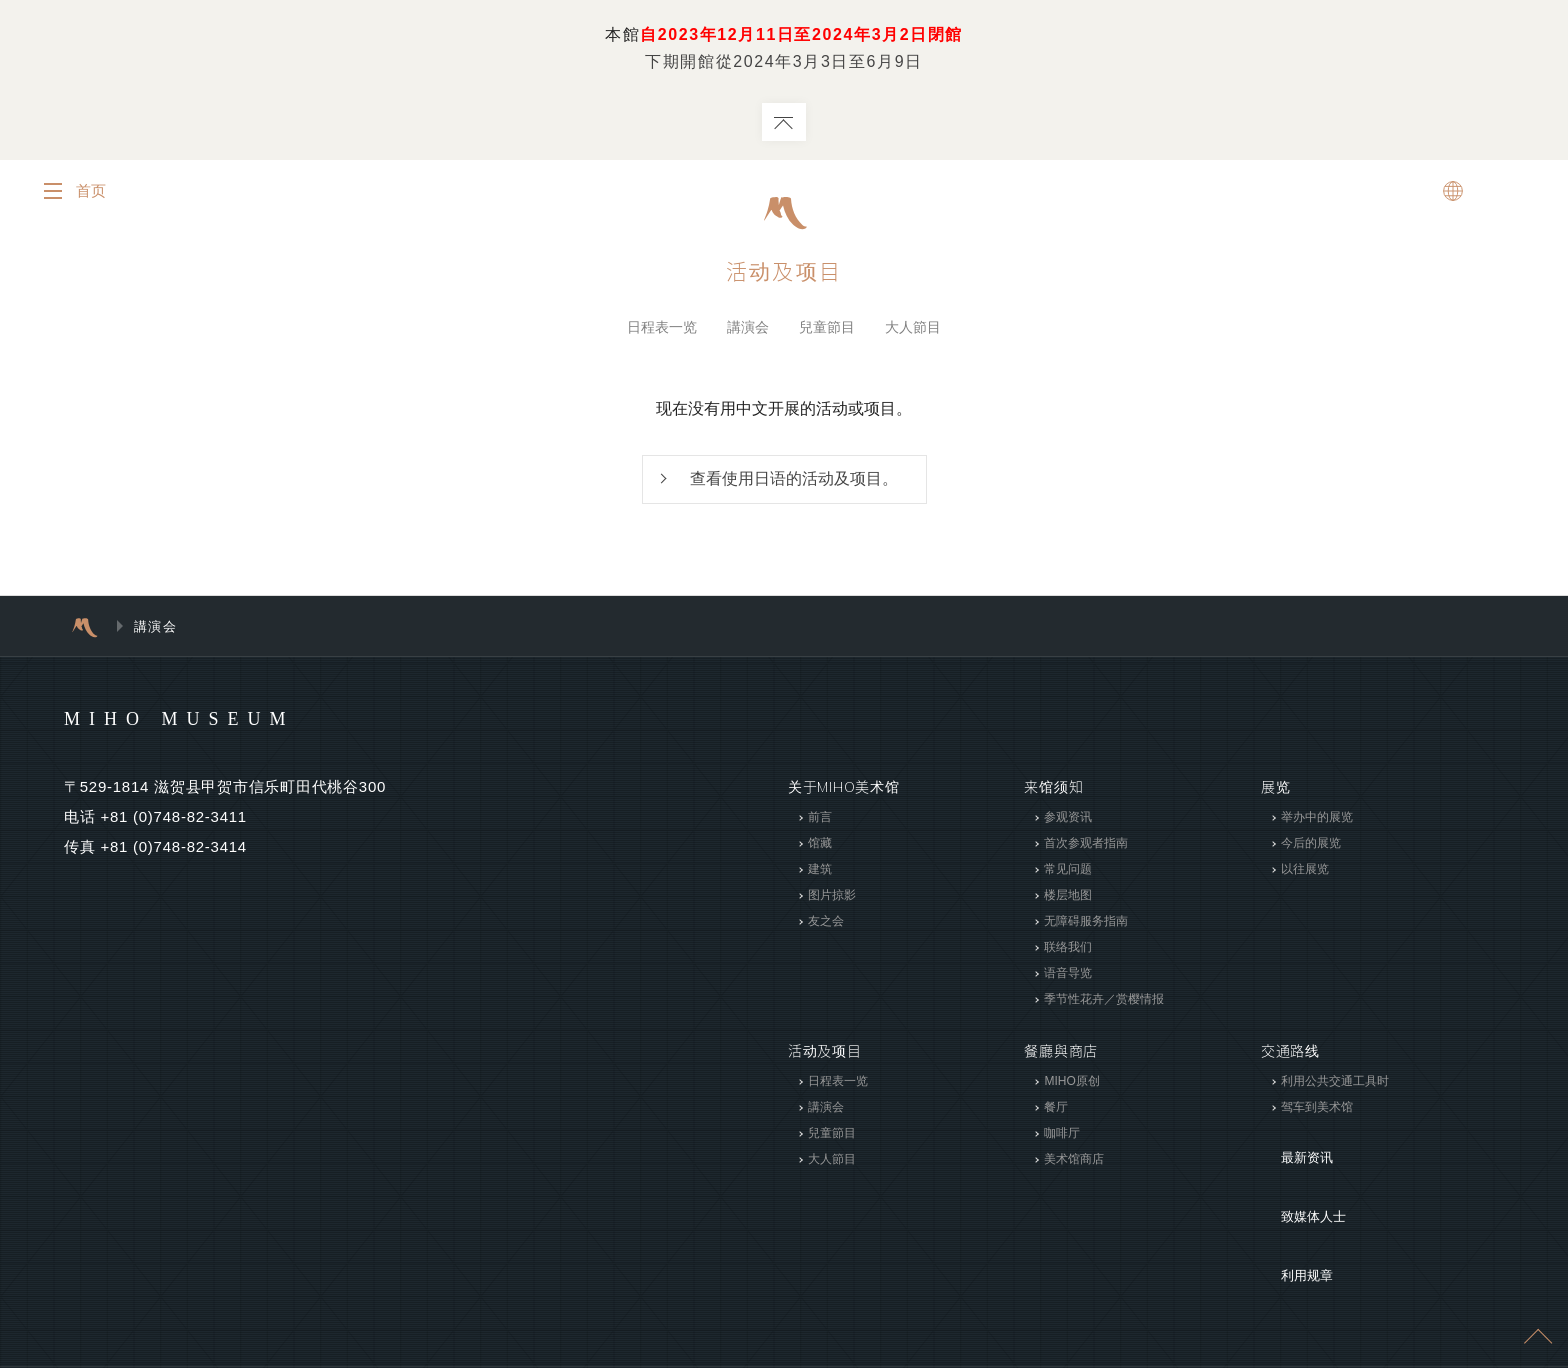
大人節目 (913, 329)
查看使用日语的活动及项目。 (794, 482)
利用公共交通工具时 (1335, 1086)
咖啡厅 (1062, 1138)
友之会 (826, 926)
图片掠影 (832, 900)
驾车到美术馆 (1317, 1112)
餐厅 (1056, 1112)
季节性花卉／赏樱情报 (1104, 1004)
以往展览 (1305, 874)
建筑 (820, 874)
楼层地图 (1068, 900)
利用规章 (1290, 1208)
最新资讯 (1290, 1148)
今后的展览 (1311, 848)
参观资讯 (1068, 822)
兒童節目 (827, 329)
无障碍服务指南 (1086, 926)
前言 (820, 822)
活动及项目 (784, 273)
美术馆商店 (1074, 1164)
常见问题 (1068, 874)
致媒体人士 (1298, 1178)
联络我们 (1068, 952)
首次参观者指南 (1086, 848)
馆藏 (820, 848)
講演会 (748, 329)
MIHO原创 (1071, 1086)
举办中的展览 (1317, 822)
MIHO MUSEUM (217, 722)
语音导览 (1068, 978)
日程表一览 (662, 329)
